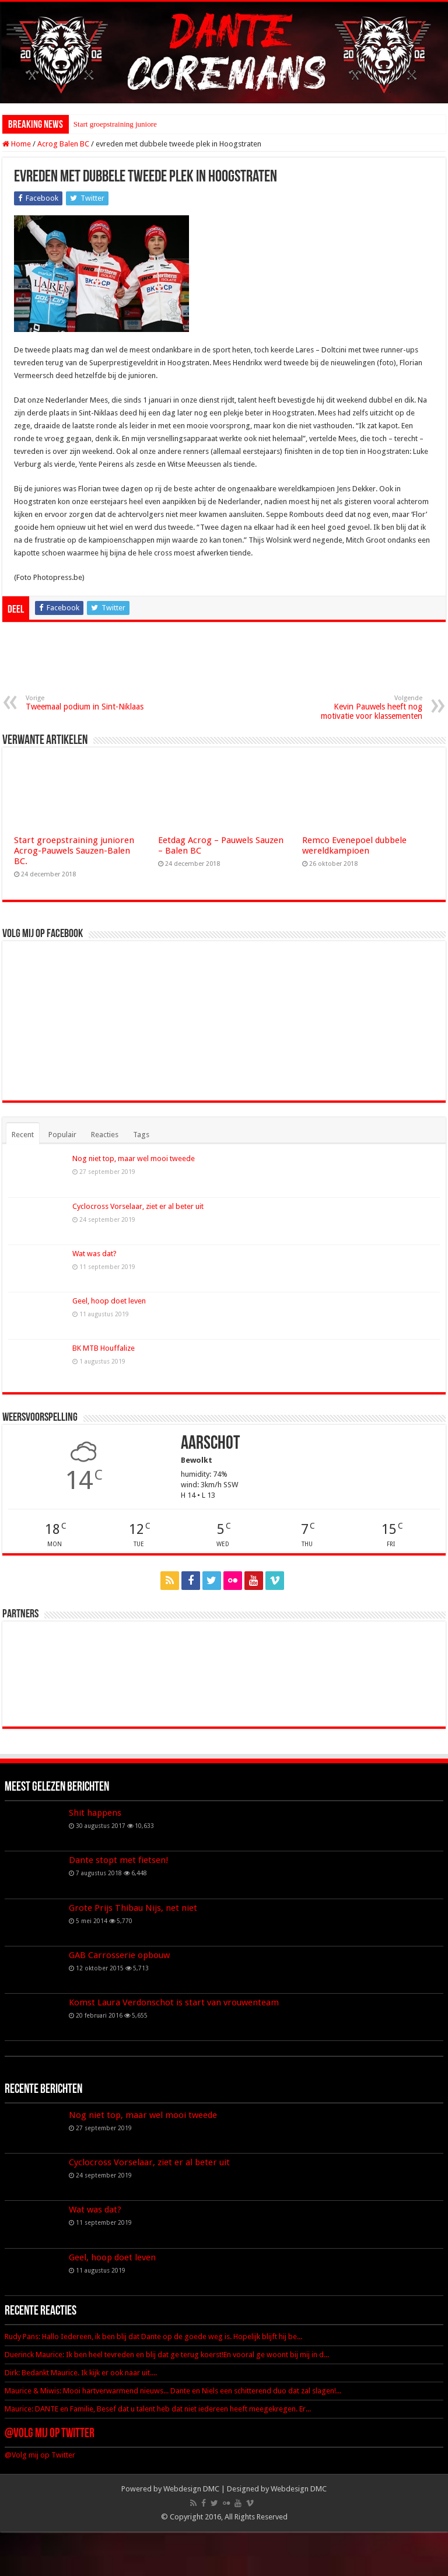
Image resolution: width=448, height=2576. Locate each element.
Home (16, 143)
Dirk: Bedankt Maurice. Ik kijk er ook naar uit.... (81, 2372)
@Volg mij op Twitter (49, 2434)
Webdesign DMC (191, 2488)
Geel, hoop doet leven (109, 1300)
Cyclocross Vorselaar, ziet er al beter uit (138, 1206)
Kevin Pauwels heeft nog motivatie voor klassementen (362, 707)
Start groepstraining (104, 124)
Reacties (104, 1134)
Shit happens (95, 1813)
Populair (62, 1134)
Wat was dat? (94, 1253)
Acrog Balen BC (63, 143)
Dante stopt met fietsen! (119, 1860)
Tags (141, 1134)
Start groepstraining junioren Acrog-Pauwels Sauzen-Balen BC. (74, 850)
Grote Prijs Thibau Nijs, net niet (133, 1908)
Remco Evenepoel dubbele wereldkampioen (354, 845)
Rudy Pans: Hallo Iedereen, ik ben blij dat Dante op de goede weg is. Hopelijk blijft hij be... (153, 2336)
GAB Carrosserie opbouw (119, 1955)
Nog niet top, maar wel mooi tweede (133, 1158)
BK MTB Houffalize (103, 1348)
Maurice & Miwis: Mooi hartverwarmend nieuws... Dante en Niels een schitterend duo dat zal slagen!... (173, 2390)
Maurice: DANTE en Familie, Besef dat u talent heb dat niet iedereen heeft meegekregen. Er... (158, 2408)
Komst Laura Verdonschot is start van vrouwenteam (174, 2002)
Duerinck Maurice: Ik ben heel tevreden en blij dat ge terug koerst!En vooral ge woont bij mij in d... (167, 2354)
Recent (23, 1134)
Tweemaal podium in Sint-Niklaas (85, 702)
